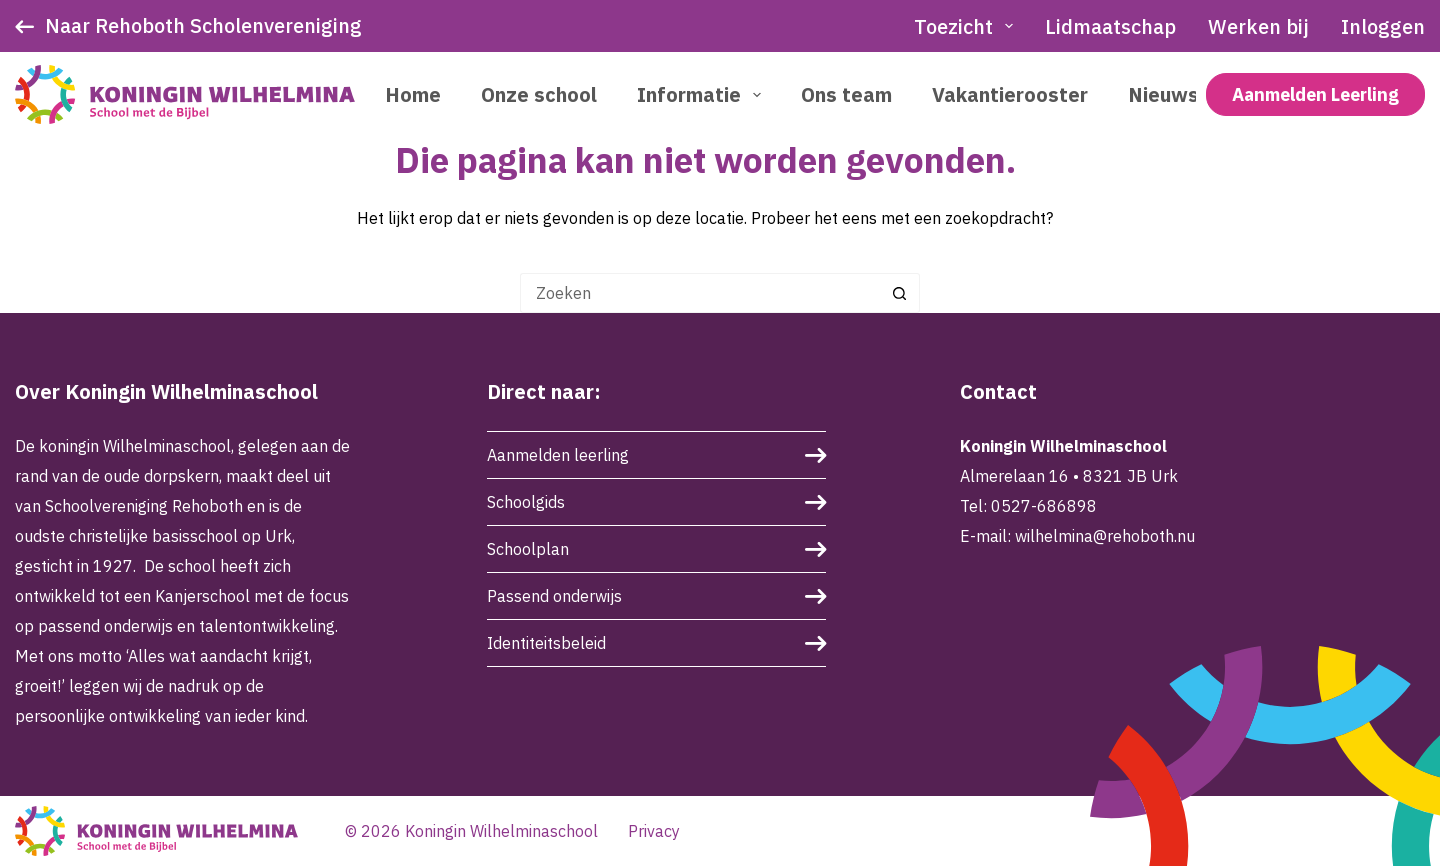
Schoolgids (526, 502)
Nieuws (1163, 94)
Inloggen (1383, 26)
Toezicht (967, 26)
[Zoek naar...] (700, 293)
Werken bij (1258, 26)
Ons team (846, 94)
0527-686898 (1044, 506)
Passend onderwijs (554, 596)
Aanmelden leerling (558, 455)
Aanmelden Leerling (1315, 94)
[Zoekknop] (900, 293)
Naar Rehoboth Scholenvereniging (203, 25)
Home (413, 94)
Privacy (654, 831)
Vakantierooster (1010, 94)
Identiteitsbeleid (546, 643)
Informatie (703, 94)
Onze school (539, 94)
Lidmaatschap (1110, 26)
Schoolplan (528, 549)
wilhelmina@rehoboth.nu (1105, 536)
